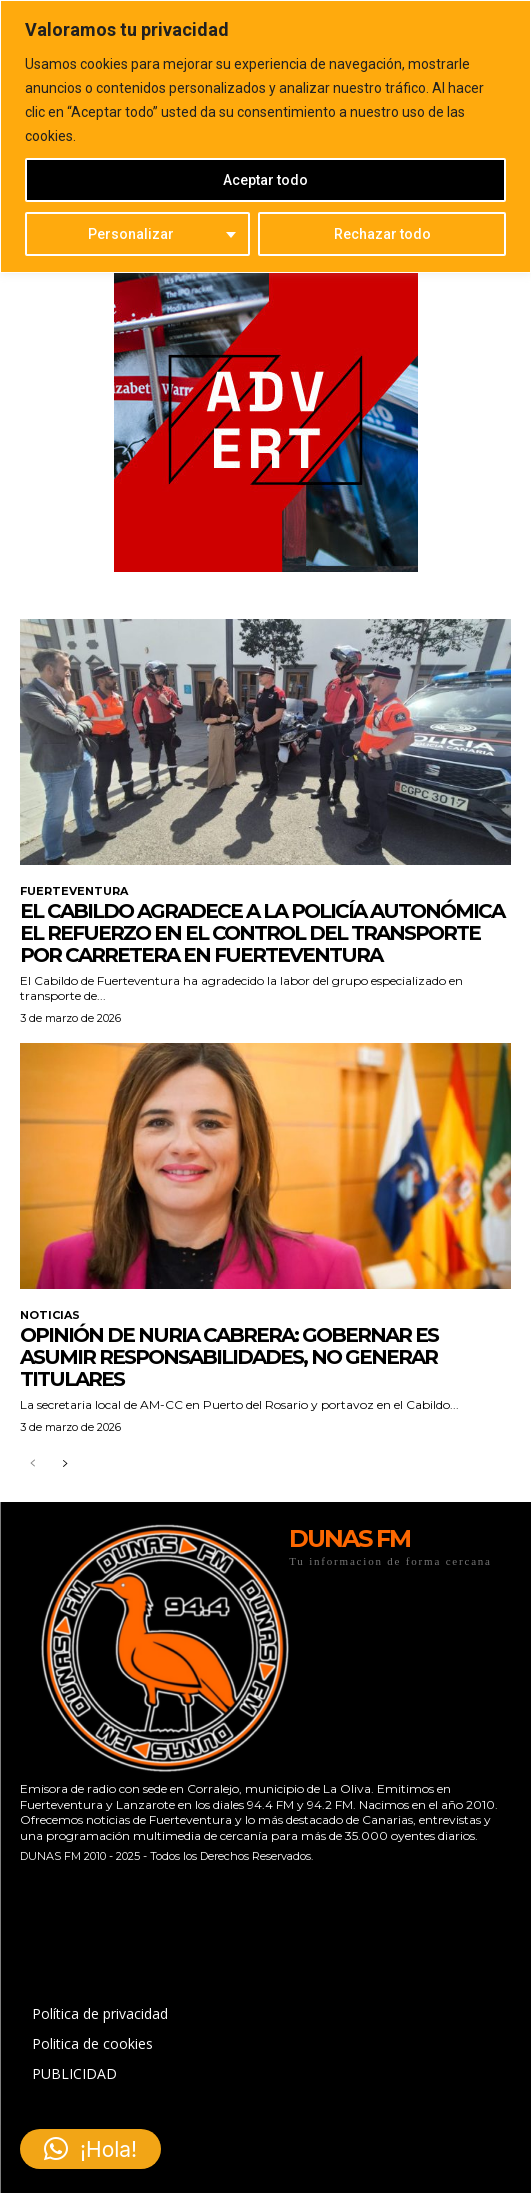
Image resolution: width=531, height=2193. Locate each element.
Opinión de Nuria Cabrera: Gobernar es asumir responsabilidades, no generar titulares (229, 1357)
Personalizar (131, 234)
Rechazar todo (382, 234)
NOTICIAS (50, 1315)
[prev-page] (32, 1464)
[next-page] (64, 1464)
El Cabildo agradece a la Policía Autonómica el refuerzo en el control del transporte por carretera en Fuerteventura (262, 933)
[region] (265, 136)
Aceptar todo (265, 180)
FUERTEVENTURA (74, 891)
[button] (90, 2149)
